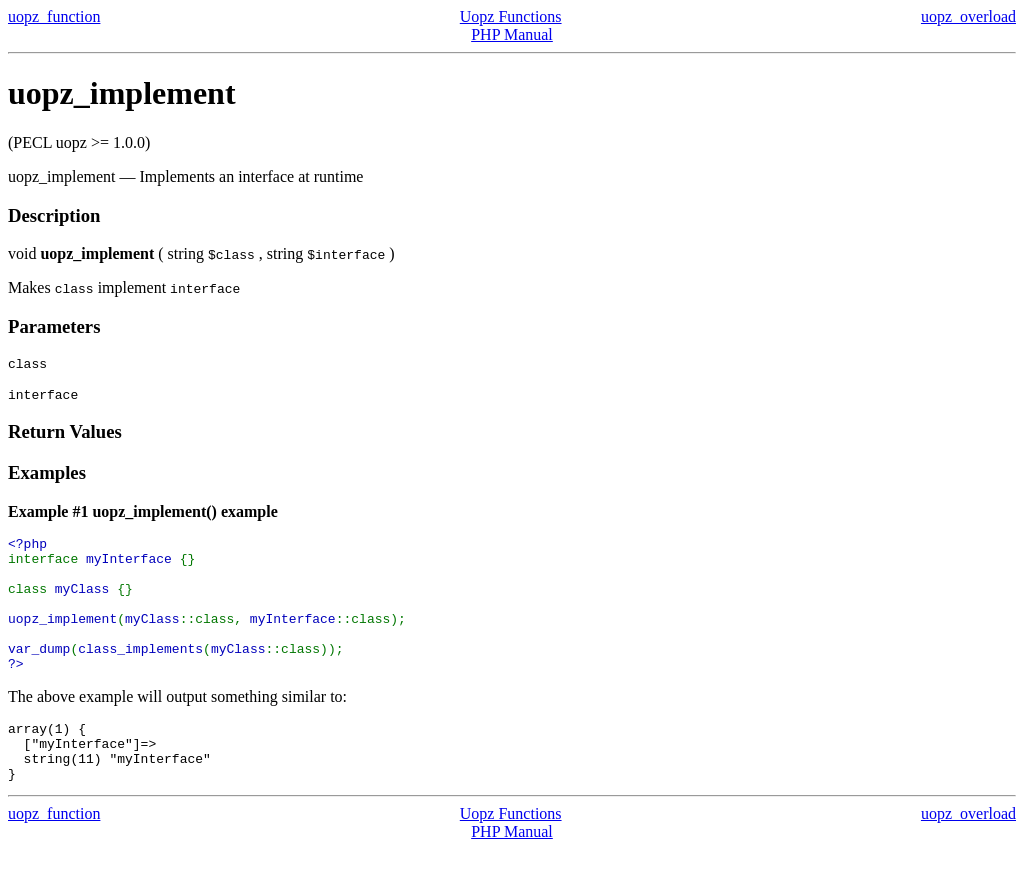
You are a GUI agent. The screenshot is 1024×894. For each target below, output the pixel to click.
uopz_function (54, 16)
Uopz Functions (511, 16)
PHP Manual (512, 34)
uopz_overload (968, 16)
